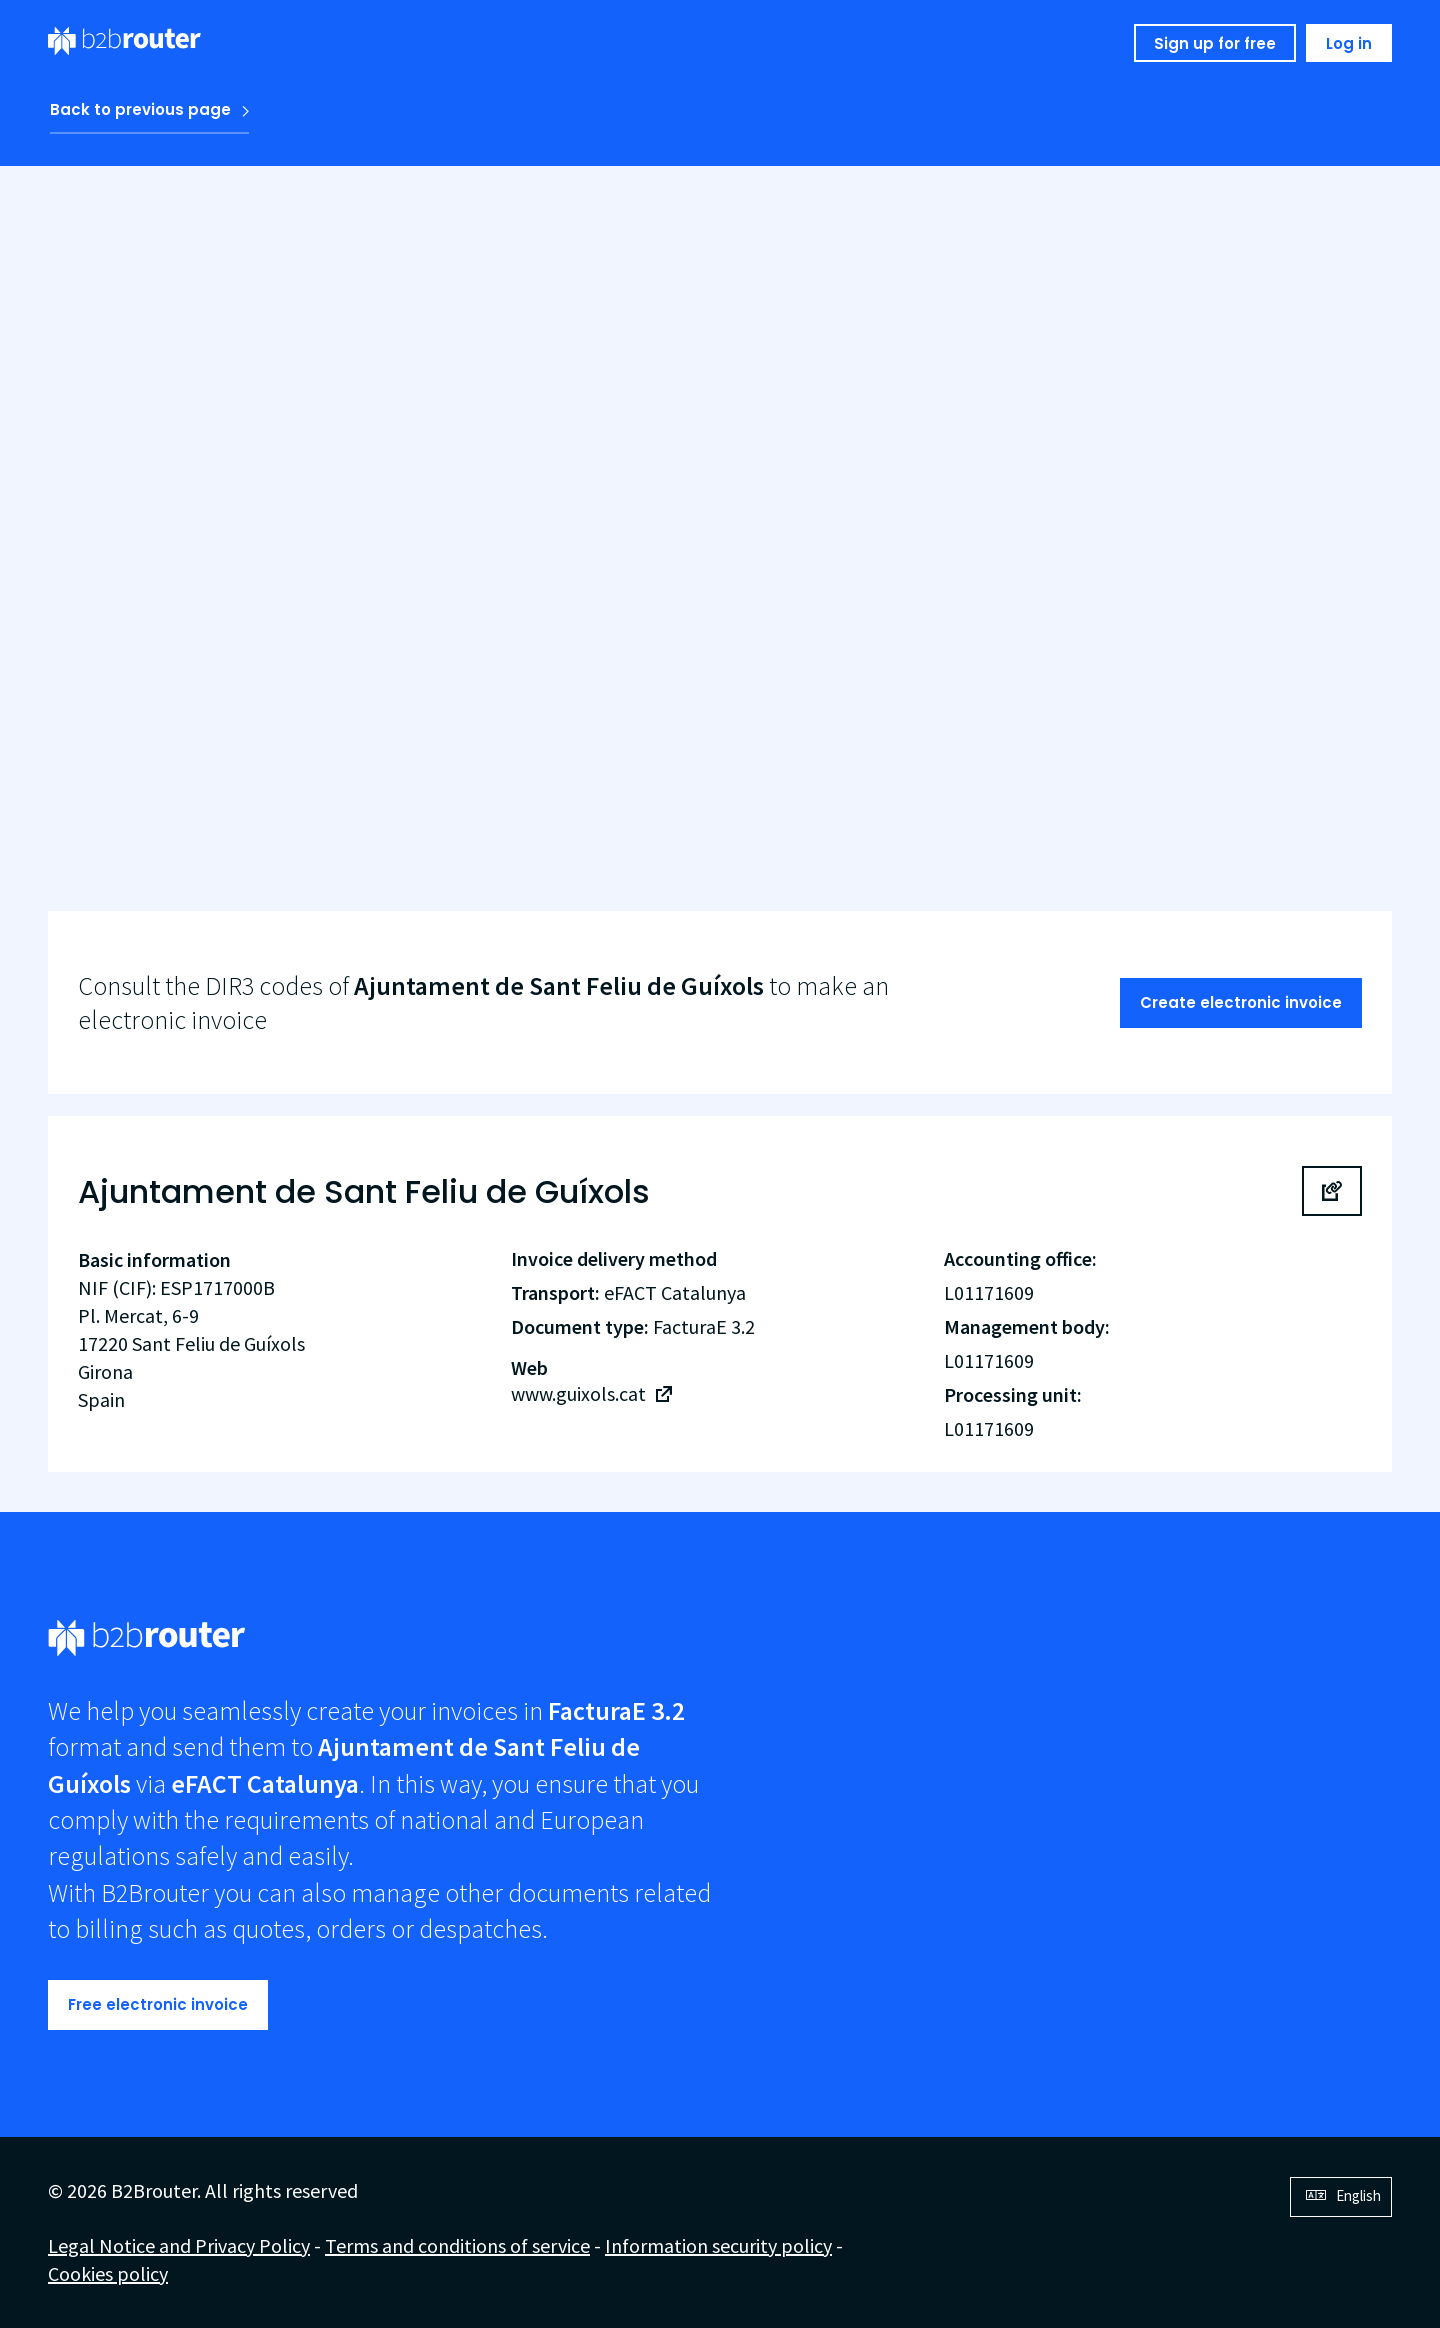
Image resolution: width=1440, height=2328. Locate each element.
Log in (1349, 43)
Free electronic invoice (158, 2004)
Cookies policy (108, 2273)
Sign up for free (1215, 43)
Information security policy (718, 2245)
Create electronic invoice (1241, 1002)
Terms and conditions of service (457, 2245)
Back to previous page (140, 109)
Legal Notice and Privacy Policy (179, 2245)
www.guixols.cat (578, 1393)
